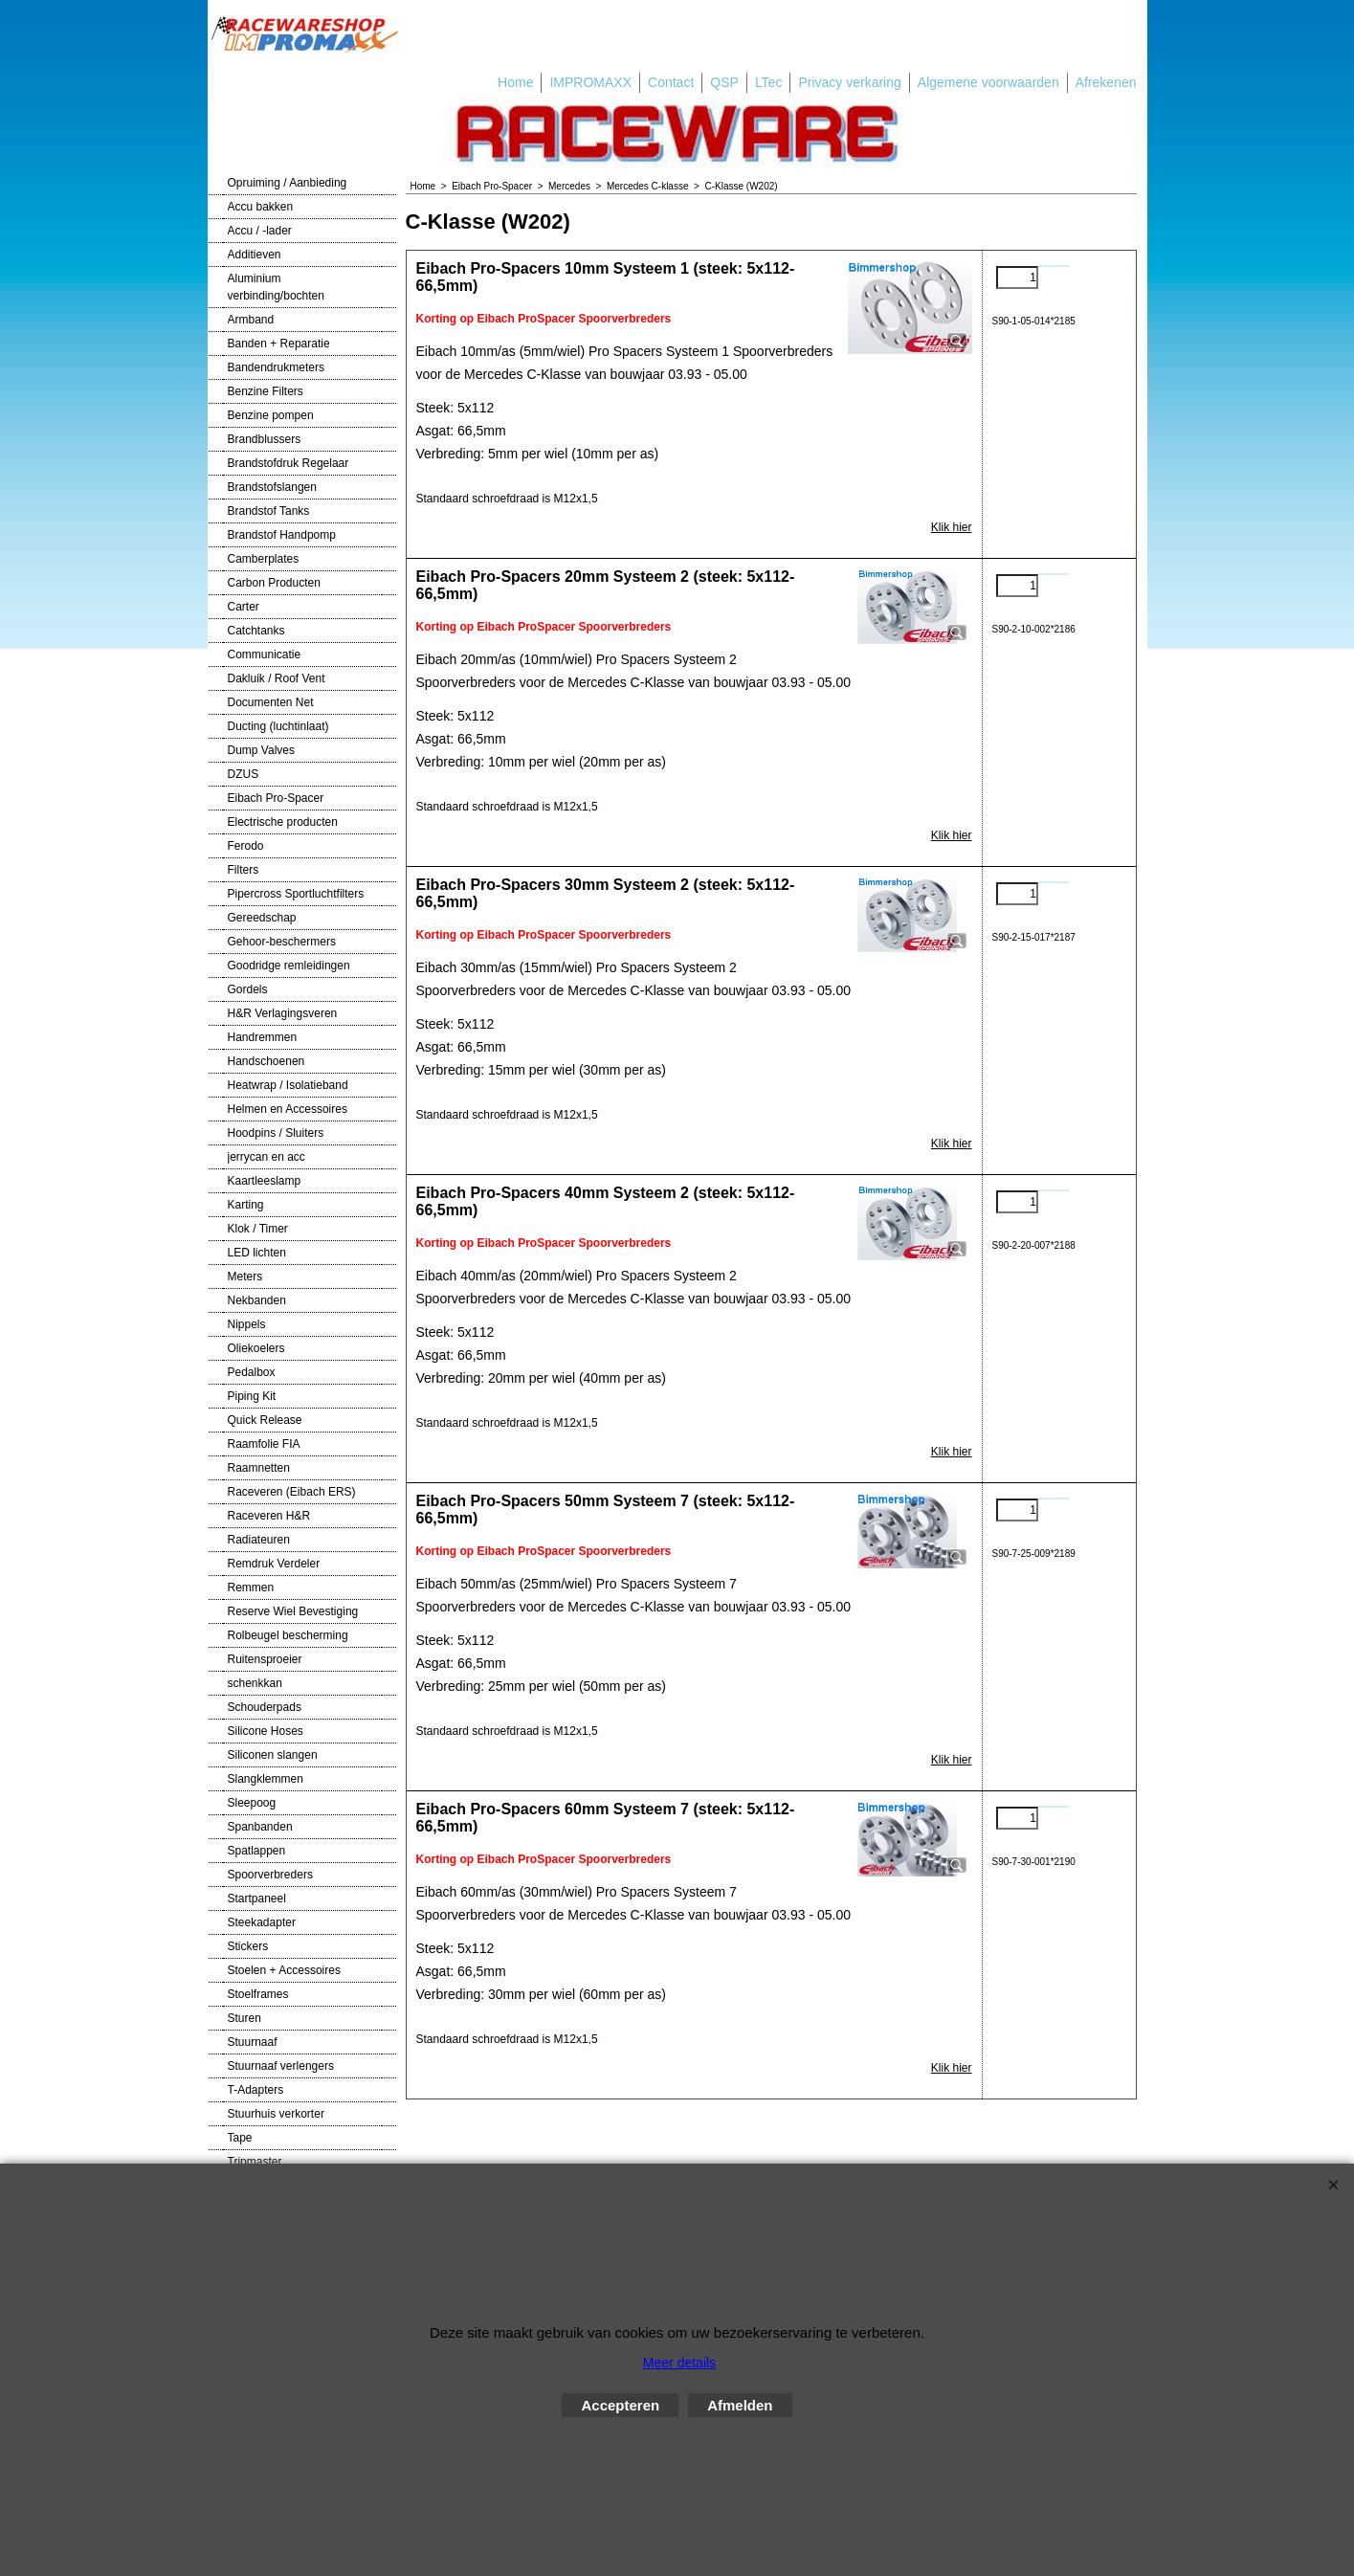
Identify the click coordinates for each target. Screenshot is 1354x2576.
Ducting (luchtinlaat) (278, 726)
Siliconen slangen (273, 1755)
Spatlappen (257, 1850)
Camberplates (264, 559)
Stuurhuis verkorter (276, 2114)
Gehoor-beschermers (282, 941)
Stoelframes (258, 1994)
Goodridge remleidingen (289, 965)
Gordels (248, 989)
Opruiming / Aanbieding (287, 182)
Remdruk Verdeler (274, 1563)
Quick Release (265, 1420)
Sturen (244, 2018)
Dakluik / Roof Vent (276, 678)
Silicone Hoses (265, 1731)
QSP (724, 82)
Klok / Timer (258, 1228)
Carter (243, 606)
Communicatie (264, 654)
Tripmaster (255, 2161)
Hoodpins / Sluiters (276, 1133)
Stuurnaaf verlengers (281, 2066)
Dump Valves (261, 750)
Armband (251, 319)
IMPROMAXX (590, 82)
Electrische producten (283, 822)
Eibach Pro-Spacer (276, 798)
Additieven (254, 254)
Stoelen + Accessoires (284, 1970)
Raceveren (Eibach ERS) (292, 1492)
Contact (671, 82)
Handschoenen (266, 1061)
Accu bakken (261, 206)
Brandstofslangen (272, 487)
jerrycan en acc (266, 1157)
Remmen (251, 1587)
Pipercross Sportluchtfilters (296, 893)
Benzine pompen (271, 415)
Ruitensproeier (265, 1659)
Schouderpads (264, 1707)
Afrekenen (1106, 82)
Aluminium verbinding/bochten (276, 287)
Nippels (247, 1324)
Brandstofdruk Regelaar (288, 463)
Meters (245, 1276)
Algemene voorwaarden (988, 82)
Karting (246, 1204)
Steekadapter (262, 1922)
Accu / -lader (260, 230)
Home (515, 82)
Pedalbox (252, 1372)
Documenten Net (271, 702)
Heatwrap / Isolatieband (288, 1085)
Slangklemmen (265, 1779)
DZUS (243, 774)
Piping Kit (252, 1396)
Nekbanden (257, 1300)
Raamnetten (259, 1468)
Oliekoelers (256, 1348)
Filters (243, 870)
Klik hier (951, 527)
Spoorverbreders (270, 1874)
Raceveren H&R (269, 1515)
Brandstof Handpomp (282, 535)
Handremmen (263, 1037)
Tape (240, 2137)
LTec (769, 82)
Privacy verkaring (849, 82)
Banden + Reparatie (279, 343)
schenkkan (255, 1683)
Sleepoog (252, 1803)
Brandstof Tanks (269, 511)
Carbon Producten (274, 582)
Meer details (679, 2362)
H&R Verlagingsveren (283, 1013)
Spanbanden (260, 1826)
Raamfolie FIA (264, 1444)
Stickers (248, 1946)
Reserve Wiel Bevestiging (293, 1611)
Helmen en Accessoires (287, 1109)
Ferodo (246, 846)
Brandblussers (264, 439)
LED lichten (257, 1252)
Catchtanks (256, 630)
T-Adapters (256, 2090)
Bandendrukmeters (276, 367)
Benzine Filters (265, 391)
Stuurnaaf (252, 2042)
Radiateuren (259, 1539)
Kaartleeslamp (264, 1181)
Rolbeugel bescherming (288, 1635)
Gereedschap (262, 917)
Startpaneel (257, 1898)
